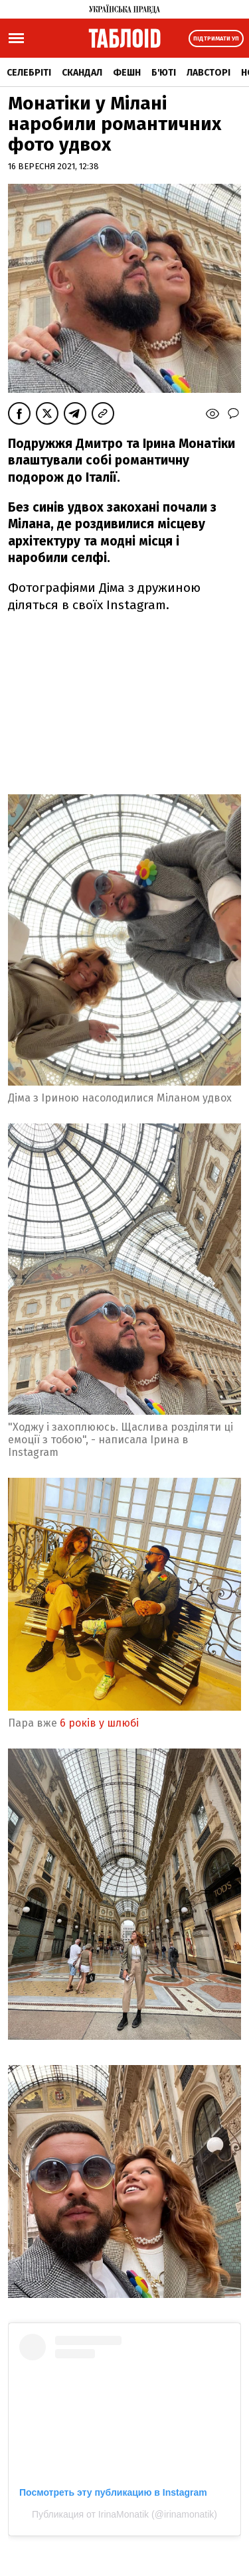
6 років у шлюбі (100, 1723)
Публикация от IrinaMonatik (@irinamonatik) (124, 2514)
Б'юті (163, 72)
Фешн (127, 72)
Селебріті (29, 72)
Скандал (82, 72)
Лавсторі (208, 72)
